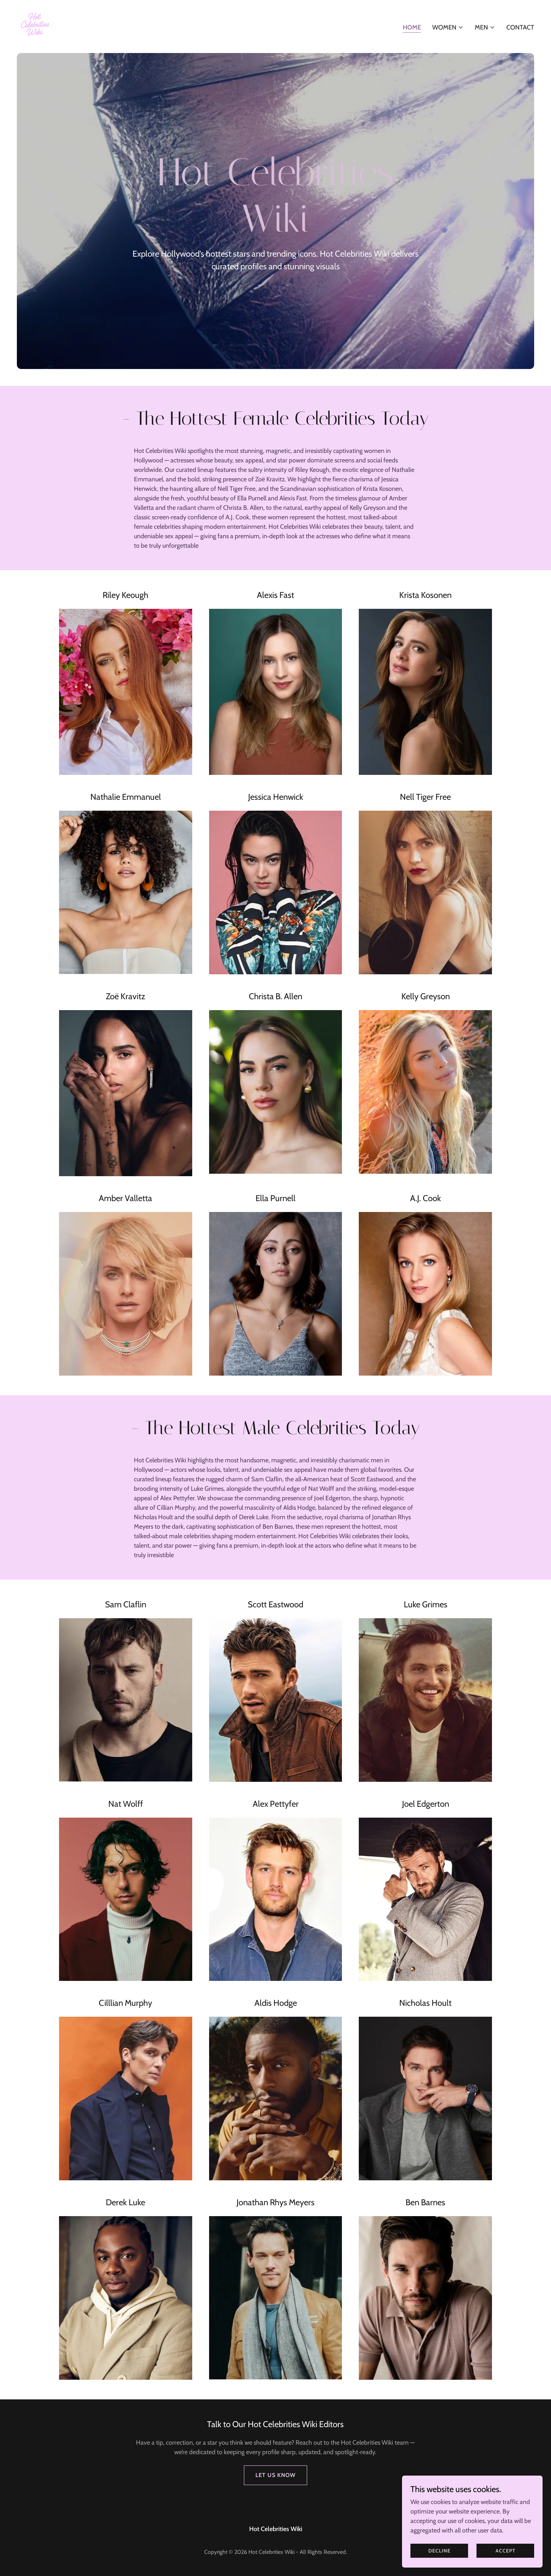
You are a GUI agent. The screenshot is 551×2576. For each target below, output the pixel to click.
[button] (448, 27)
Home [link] (412, 27)
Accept (505, 2551)
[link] (35, 26)
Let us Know (275, 2475)
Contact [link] (520, 27)
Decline (439, 2551)
